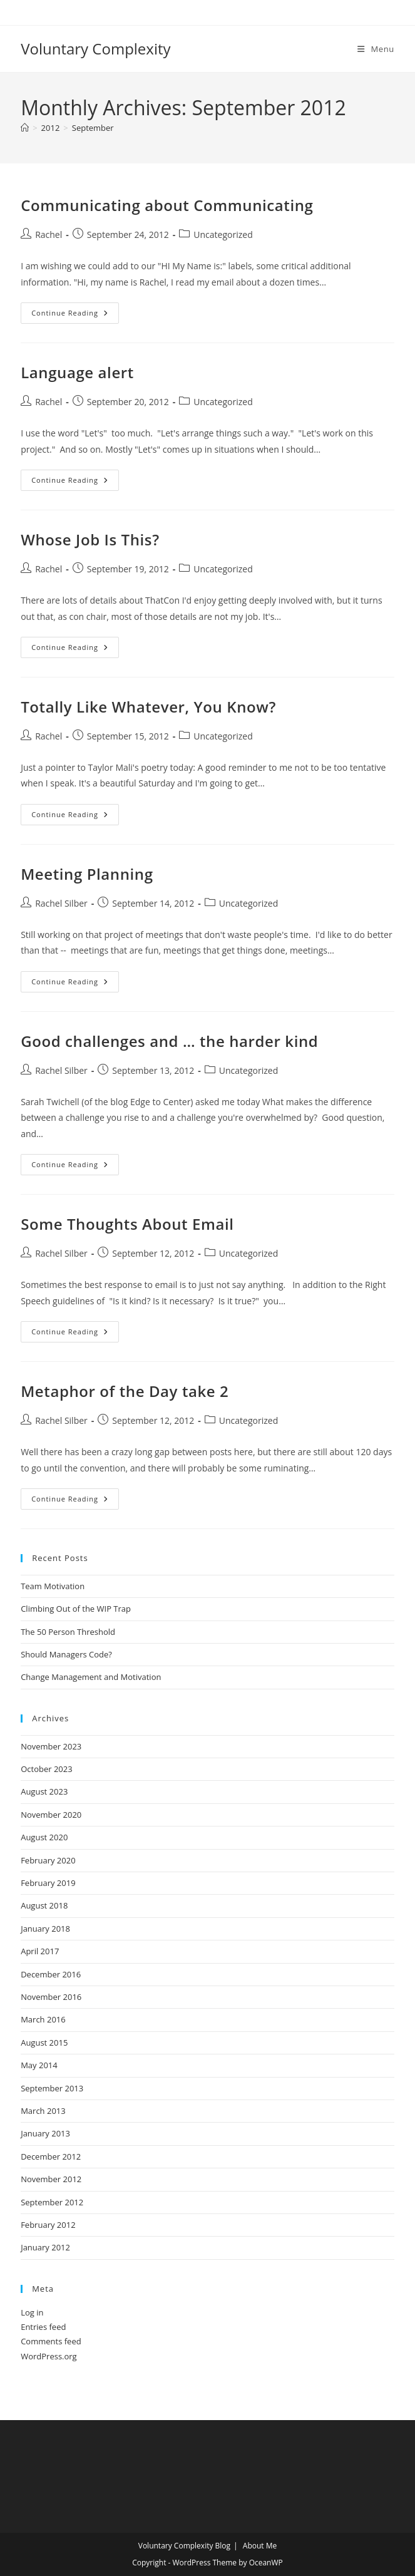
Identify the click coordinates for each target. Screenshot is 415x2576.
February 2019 (48, 1882)
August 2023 (44, 1791)
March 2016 (43, 2019)
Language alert (77, 372)
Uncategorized (222, 234)
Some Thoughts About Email (127, 1223)
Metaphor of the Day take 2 (124, 1391)
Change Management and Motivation (91, 1676)
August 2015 (44, 2042)
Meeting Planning (87, 873)
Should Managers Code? (66, 1654)
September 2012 (52, 2202)
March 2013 (43, 2110)
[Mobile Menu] (375, 48)
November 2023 (51, 1746)
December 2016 (51, 1974)
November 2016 (51, 1996)
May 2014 (39, 2065)
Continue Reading (75, 315)
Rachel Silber (61, 903)
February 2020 (48, 1860)
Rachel (48, 234)
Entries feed (43, 2326)
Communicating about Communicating (167, 205)
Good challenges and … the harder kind (169, 1041)
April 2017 (40, 1951)
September (93, 127)
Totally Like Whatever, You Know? (148, 706)
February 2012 (48, 2224)
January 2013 (45, 2133)
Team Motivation (53, 1586)
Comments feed (51, 2341)
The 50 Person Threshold (68, 1631)
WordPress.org (49, 2356)
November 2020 (51, 1814)
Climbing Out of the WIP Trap (76, 1608)
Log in (32, 2312)
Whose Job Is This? (90, 539)
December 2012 (51, 2156)
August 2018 (44, 1905)
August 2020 (44, 1837)
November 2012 (51, 2179)
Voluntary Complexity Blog (184, 2545)
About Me (260, 2545)
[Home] (25, 127)
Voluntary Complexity (95, 48)
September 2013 (52, 2088)
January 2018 (45, 1928)
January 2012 (45, 2247)
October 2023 (46, 1769)
